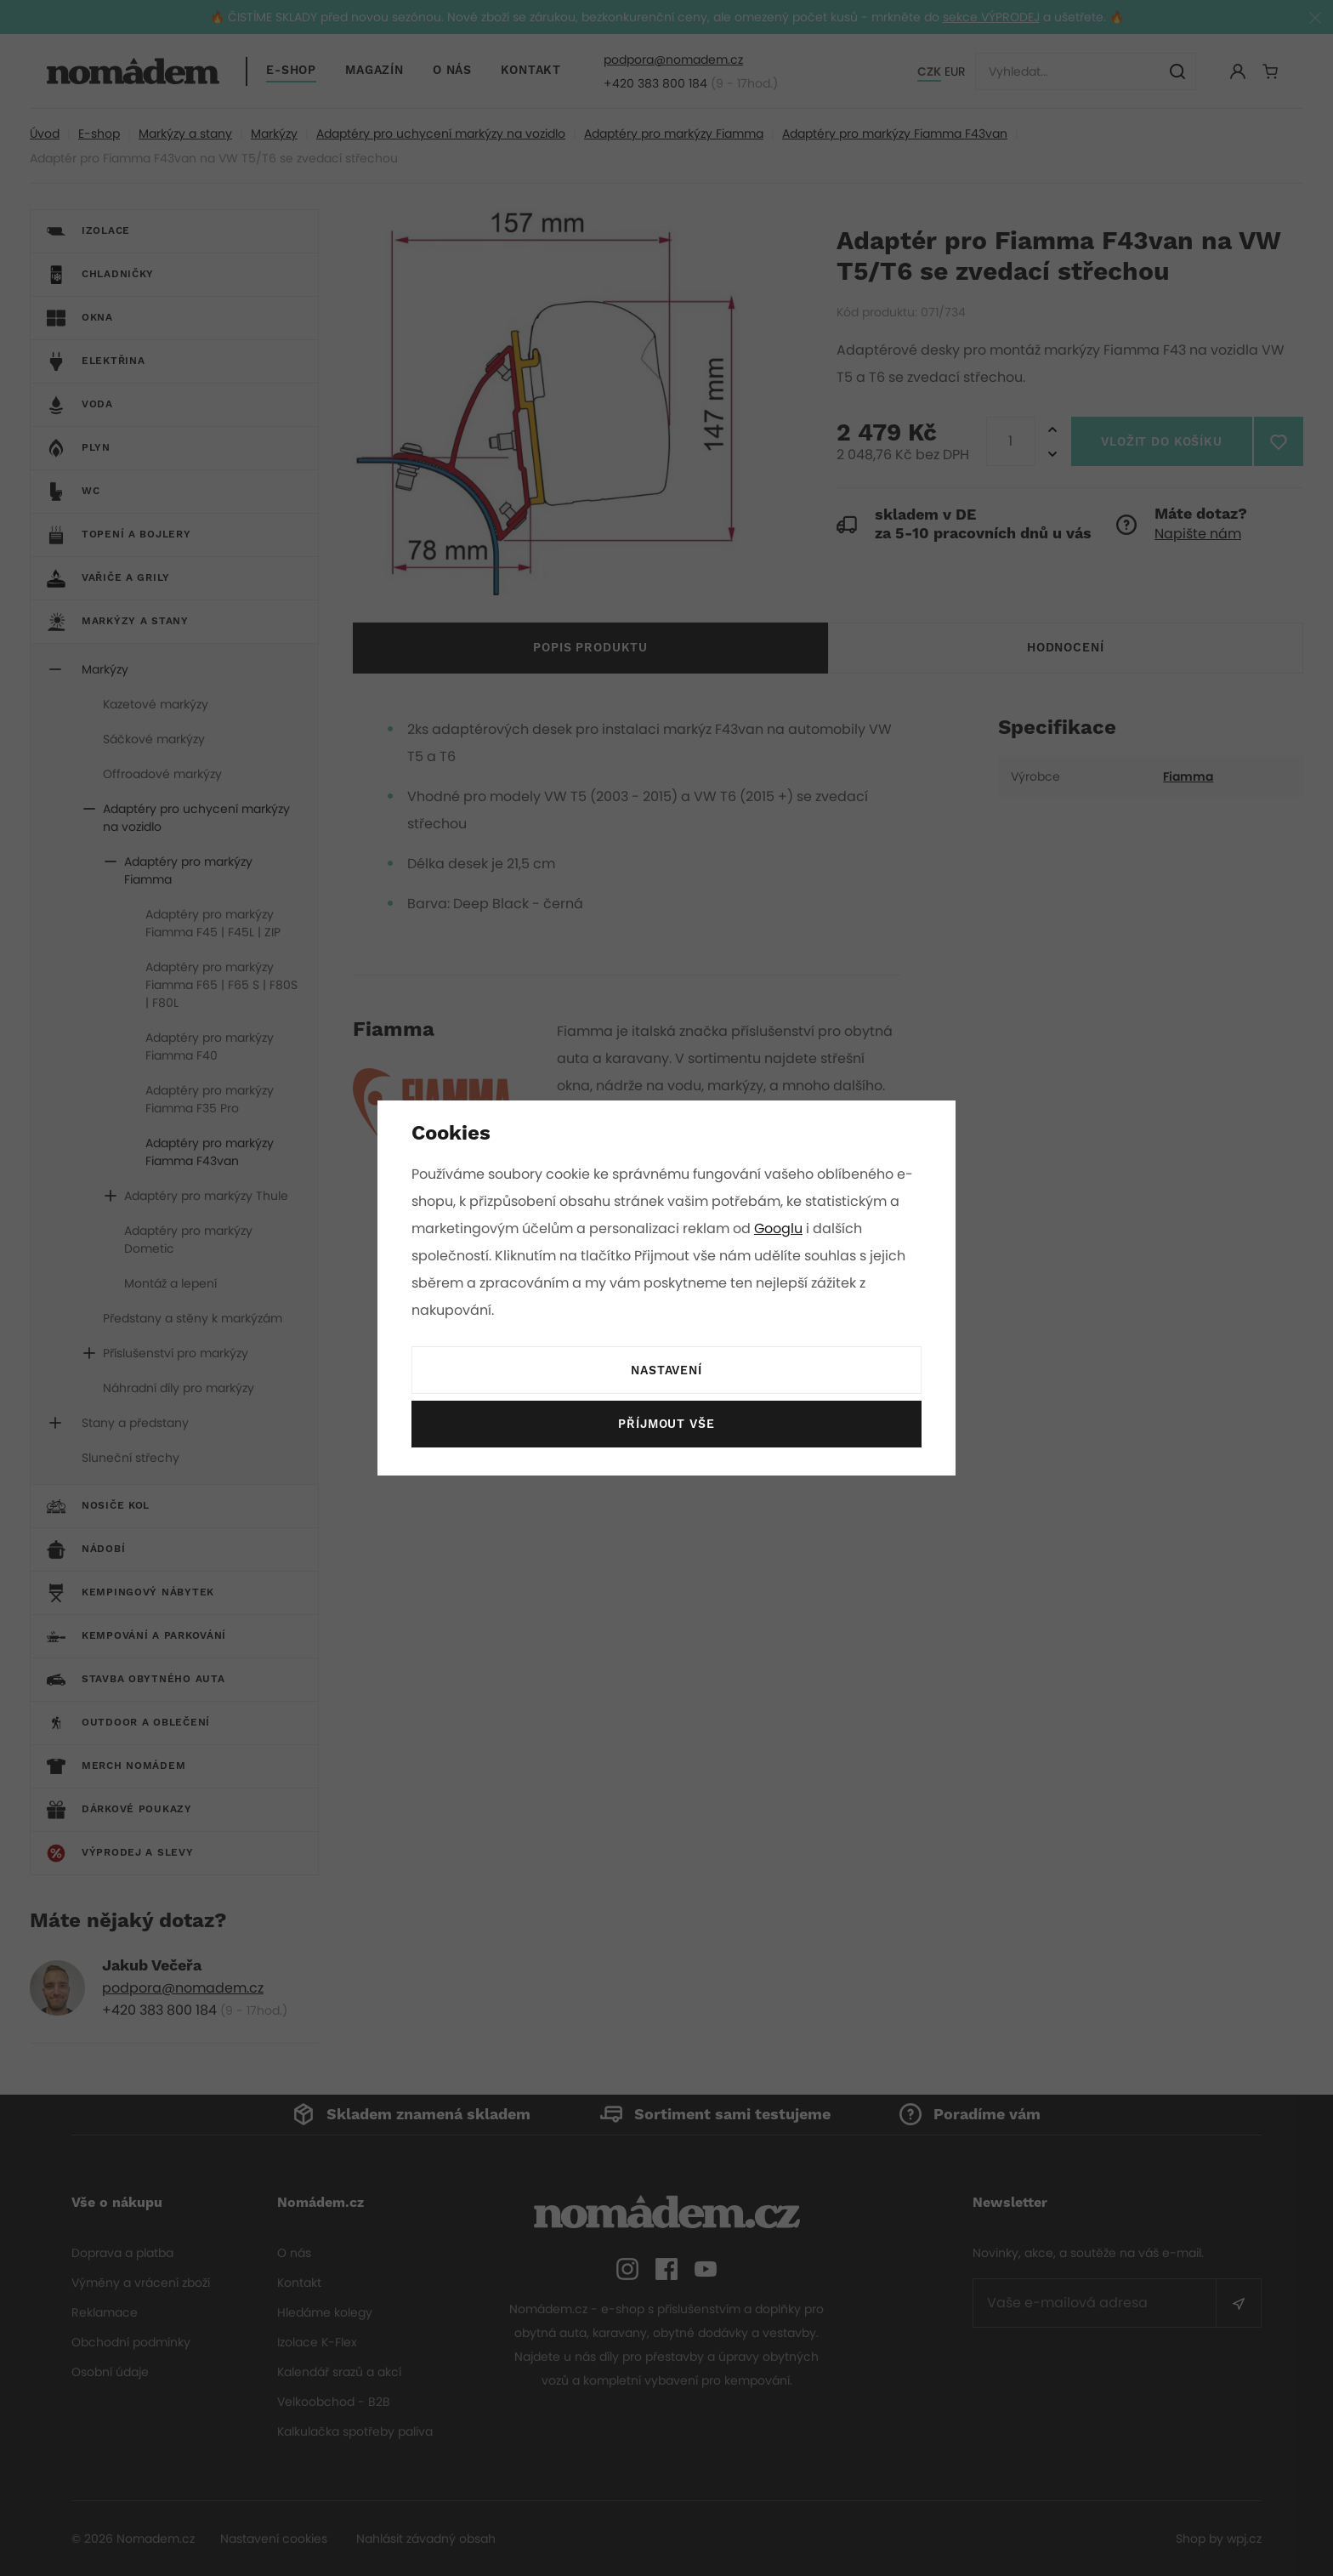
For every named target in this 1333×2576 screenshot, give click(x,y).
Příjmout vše (666, 1424)
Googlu (781, 1228)
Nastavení (666, 1371)
